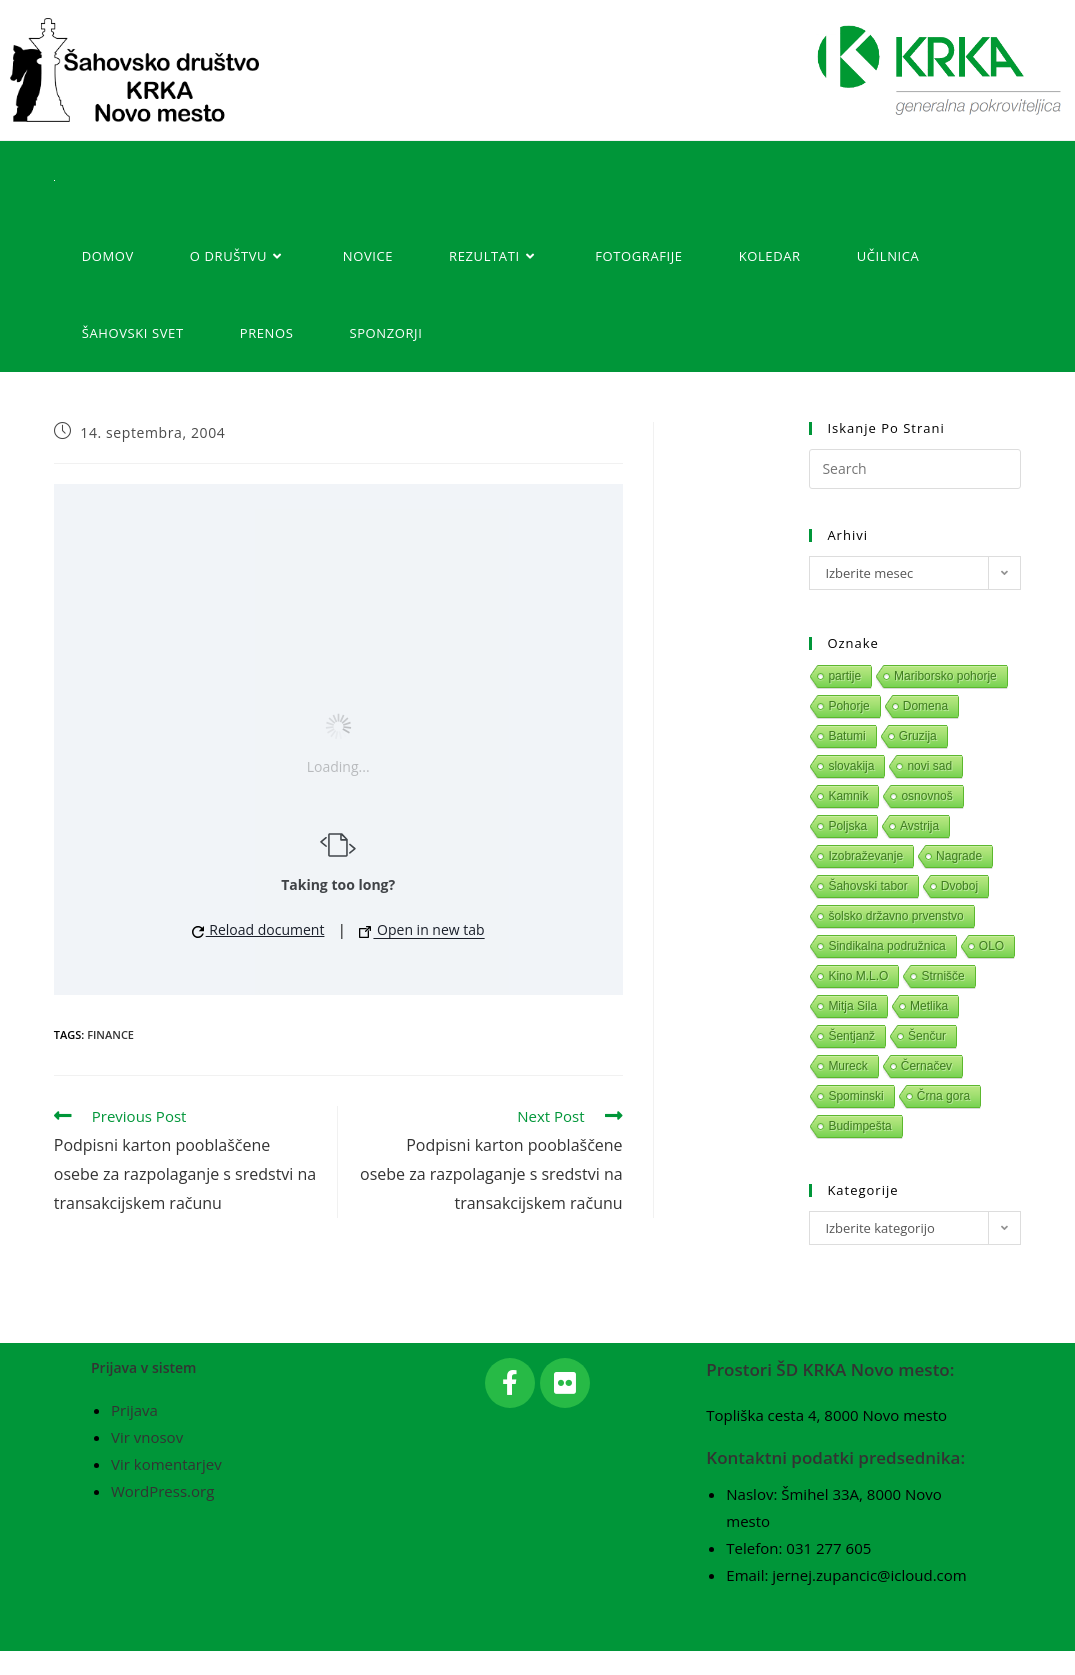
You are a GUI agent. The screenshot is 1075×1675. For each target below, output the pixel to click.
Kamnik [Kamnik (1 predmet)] (848, 796)
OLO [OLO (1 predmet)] (991, 946)
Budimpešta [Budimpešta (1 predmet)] (859, 1126)
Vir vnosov (147, 1462)
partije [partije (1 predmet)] (844, 676)
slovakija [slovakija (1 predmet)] (851, 766)
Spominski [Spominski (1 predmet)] (855, 1096)
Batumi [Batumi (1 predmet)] (846, 736)
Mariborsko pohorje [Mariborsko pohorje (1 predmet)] (945, 676)
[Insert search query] (915, 469)
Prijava (134, 1435)
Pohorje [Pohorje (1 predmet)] (848, 706)
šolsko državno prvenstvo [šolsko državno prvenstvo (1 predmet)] (895, 916)
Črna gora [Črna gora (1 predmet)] (943, 1096)
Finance (110, 1034)
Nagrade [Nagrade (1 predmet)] (959, 856)
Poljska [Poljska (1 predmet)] (847, 826)
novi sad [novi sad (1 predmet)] (929, 766)
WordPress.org (162, 1516)
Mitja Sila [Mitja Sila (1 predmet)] (852, 1006)
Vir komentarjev (166, 1489)
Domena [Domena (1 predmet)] (925, 706)
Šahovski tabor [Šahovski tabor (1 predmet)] (867, 886)
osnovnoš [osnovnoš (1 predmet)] (926, 796)
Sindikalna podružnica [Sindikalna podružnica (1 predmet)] (886, 946)
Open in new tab (421, 929)
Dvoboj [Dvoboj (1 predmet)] (959, 886)
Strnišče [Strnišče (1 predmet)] (942, 976)
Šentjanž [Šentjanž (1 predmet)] (851, 1036)
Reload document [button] (258, 929)
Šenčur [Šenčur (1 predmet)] (927, 1036)
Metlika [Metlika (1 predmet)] (929, 1006)
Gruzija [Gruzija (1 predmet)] (918, 736)
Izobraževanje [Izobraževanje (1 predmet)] (865, 856)
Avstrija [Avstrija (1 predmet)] (919, 826)
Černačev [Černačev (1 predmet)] (926, 1066)
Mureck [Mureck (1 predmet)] (847, 1066)
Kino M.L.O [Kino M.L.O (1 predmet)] (858, 976)
